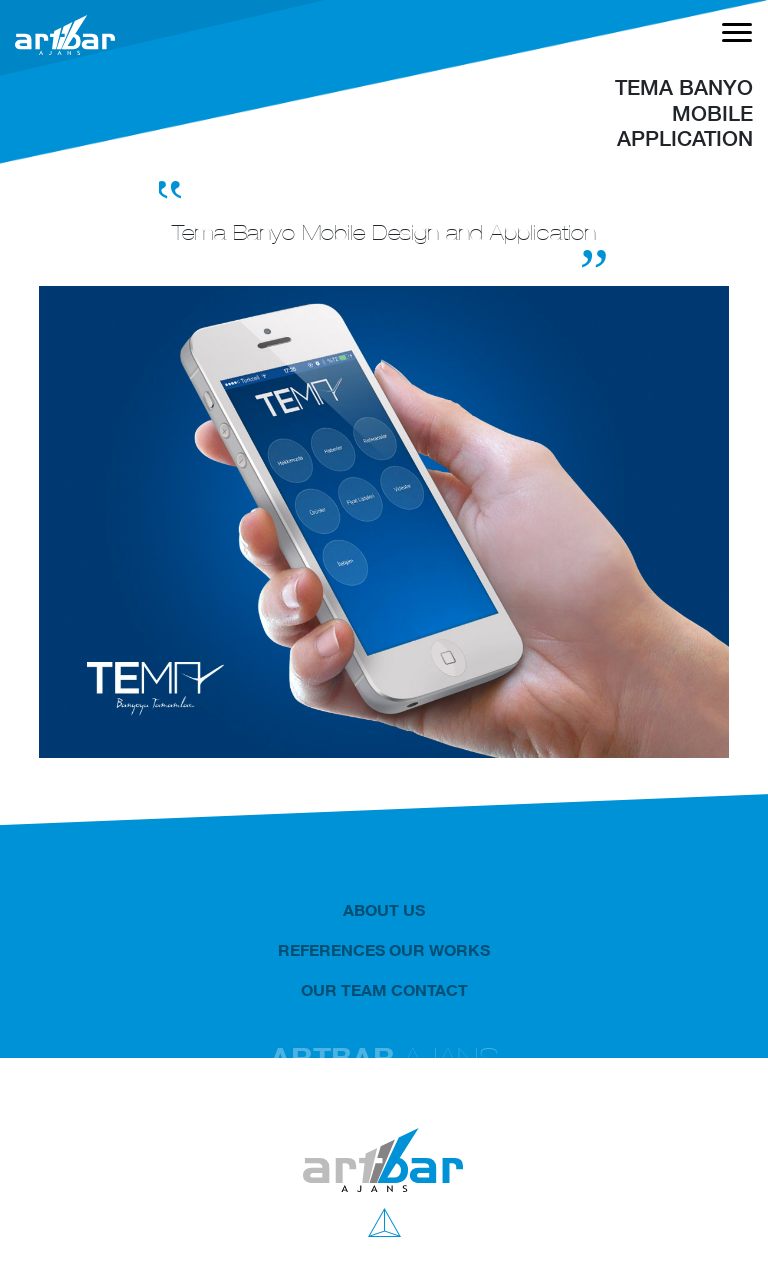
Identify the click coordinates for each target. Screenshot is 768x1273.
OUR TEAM (344, 990)
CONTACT (429, 990)
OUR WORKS (439, 950)
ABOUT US (384, 910)
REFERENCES (331, 950)
